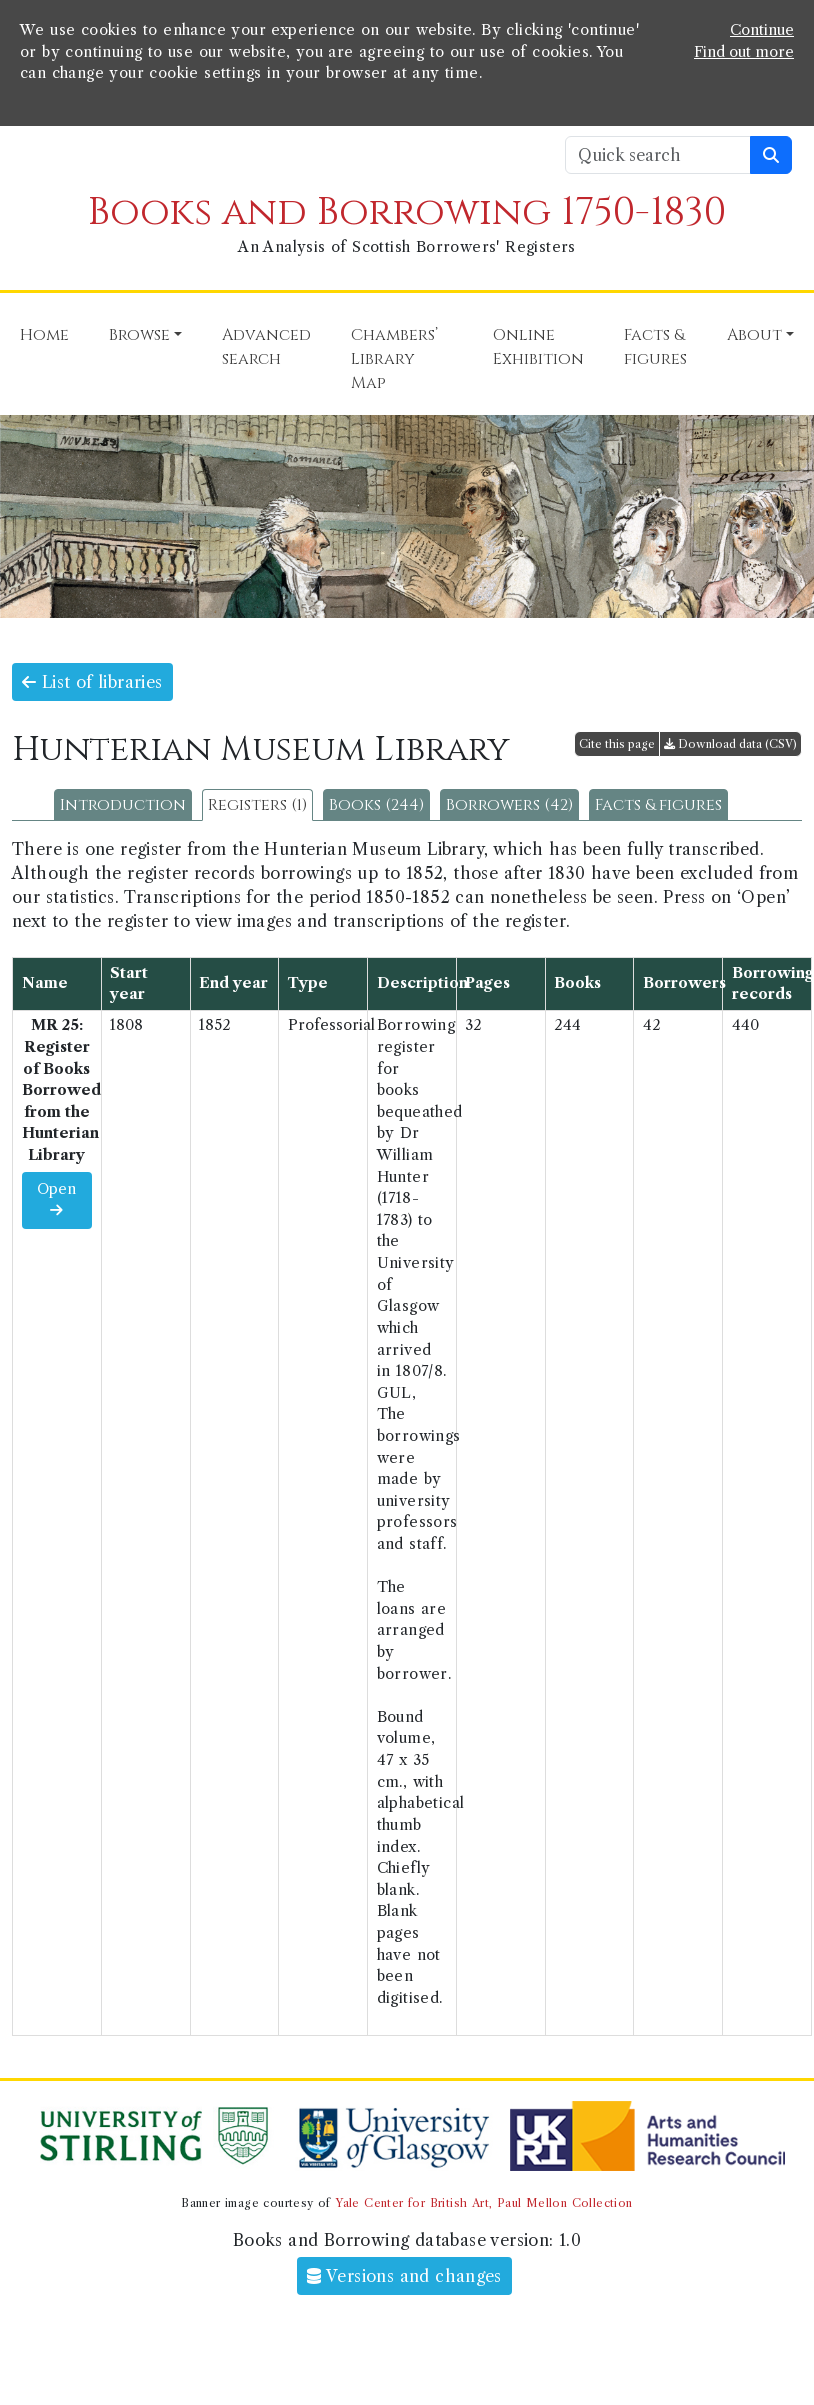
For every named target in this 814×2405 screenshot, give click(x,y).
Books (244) (376, 805)
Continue (762, 30)
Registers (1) (257, 805)
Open (56, 1199)
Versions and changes (404, 2276)
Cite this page (617, 744)
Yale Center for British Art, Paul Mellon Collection (483, 2203)
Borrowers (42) (509, 805)
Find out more (744, 52)
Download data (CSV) (730, 744)
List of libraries (92, 682)
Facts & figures (658, 805)
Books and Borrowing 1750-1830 (407, 212)
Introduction (123, 805)
